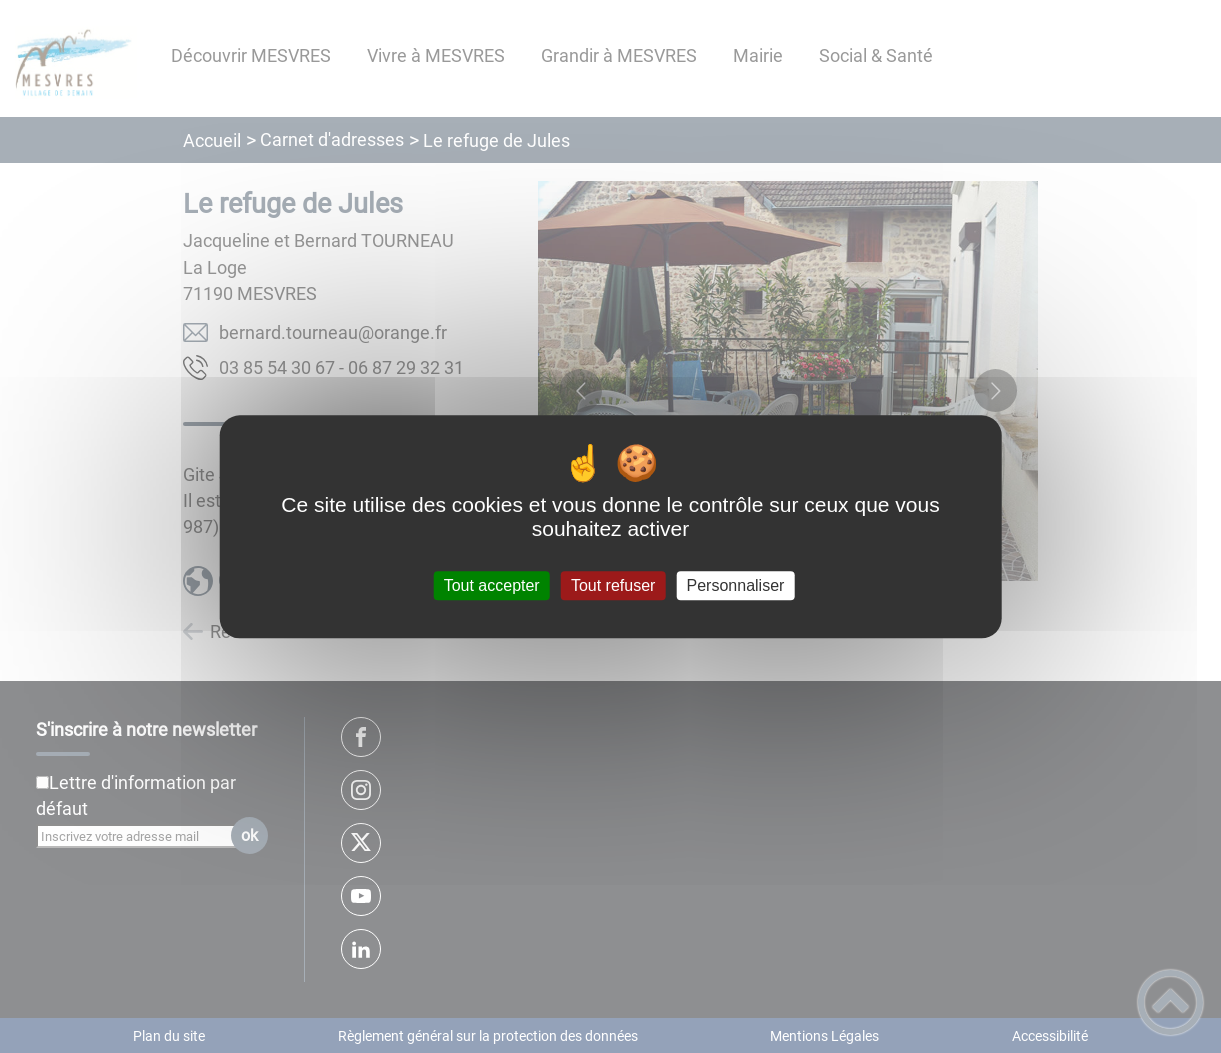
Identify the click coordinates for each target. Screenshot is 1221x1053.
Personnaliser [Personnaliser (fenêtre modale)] (736, 585)
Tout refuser (613, 585)
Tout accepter (492, 585)
